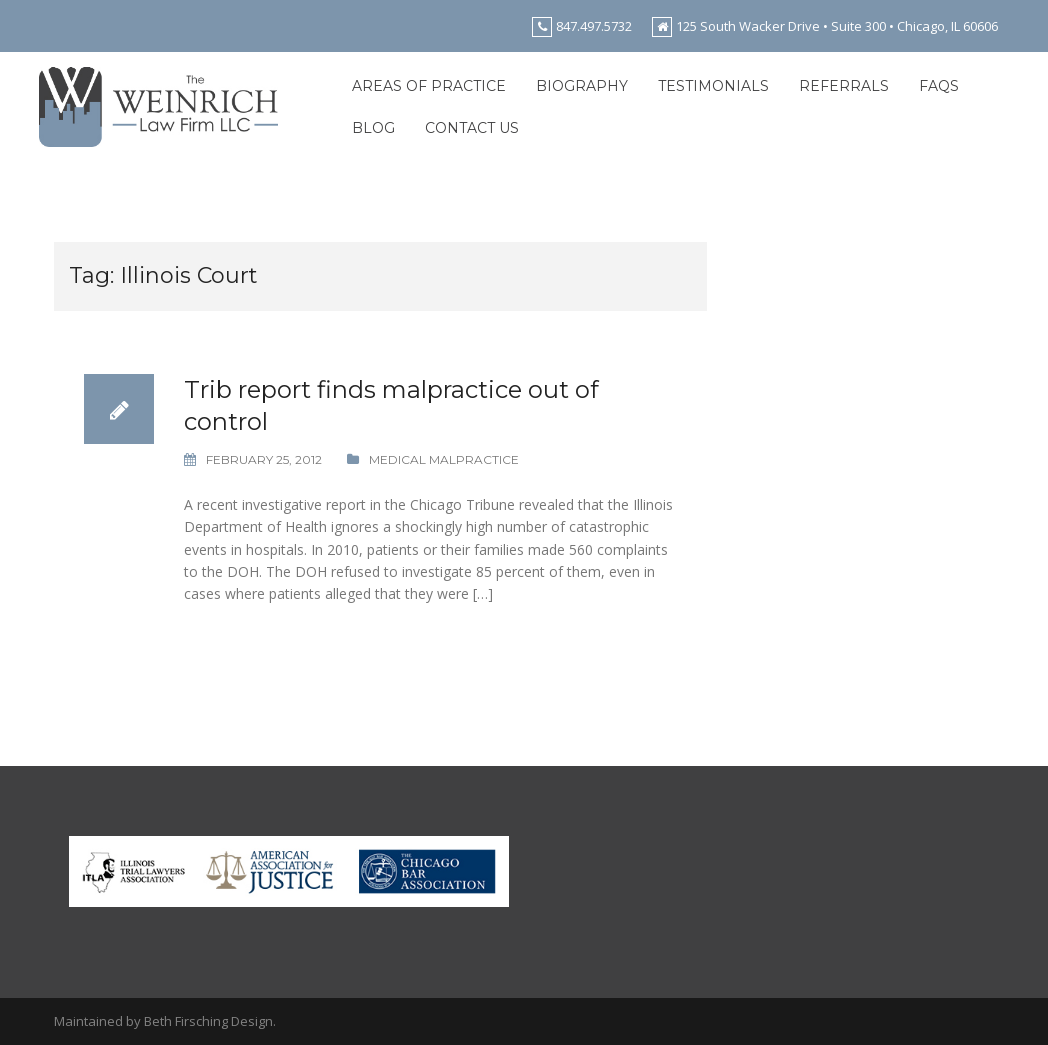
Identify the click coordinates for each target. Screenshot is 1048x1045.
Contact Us (472, 128)
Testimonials (713, 86)
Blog (373, 128)
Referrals (844, 86)
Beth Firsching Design (208, 1021)
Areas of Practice (429, 86)
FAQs (939, 86)
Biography (582, 86)
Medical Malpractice (444, 459)
